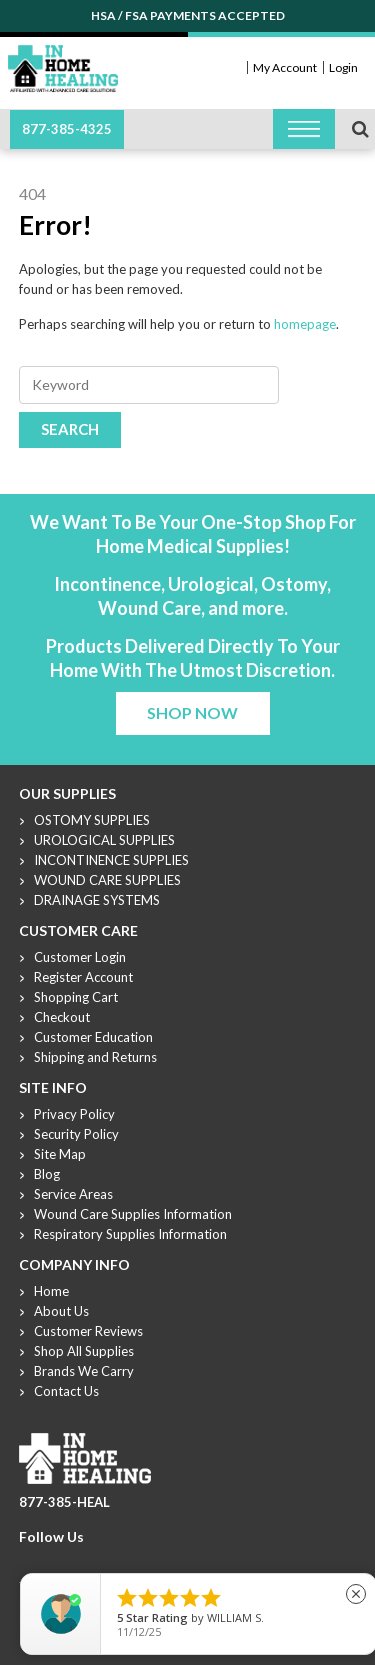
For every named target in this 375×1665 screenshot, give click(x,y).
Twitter (54, 1561)
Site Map (60, 1154)
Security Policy (76, 1134)
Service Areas (73, 1194)
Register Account (83, 977)
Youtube (78, 1561)
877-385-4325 (67, 129)
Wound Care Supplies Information (133, 1214)
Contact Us (66, 1391)
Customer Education (93, 1037)
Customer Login (80, 957)
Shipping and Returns (95, 1057)
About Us (61, 1311)
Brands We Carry (84, 1371)
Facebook (30, 1561)
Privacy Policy (74, 1114)
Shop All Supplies (84, 1351)
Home (51, 1291)
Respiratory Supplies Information (130, 1234)
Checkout (62, 1017)
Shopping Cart (76, 997)
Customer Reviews (88, 1331)
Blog (47, 1174)
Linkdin (102, 1561)
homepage (305, 324)
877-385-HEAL (64, 1502)
